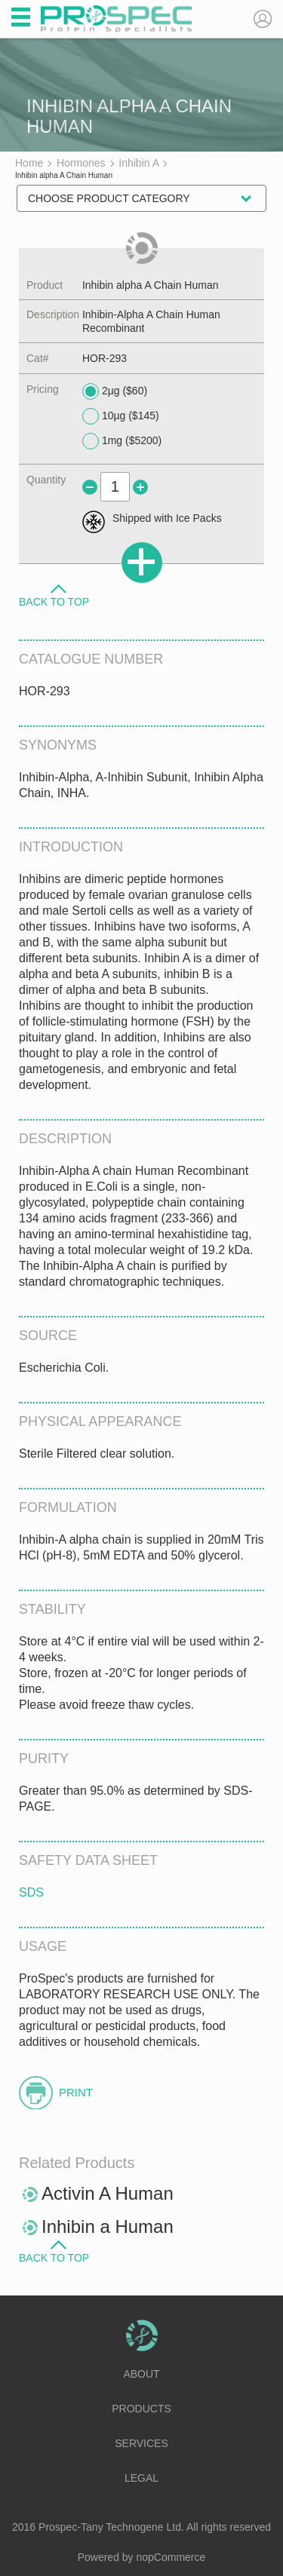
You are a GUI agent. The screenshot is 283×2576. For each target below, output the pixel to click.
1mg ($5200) (121, 441)
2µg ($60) (114, 391)
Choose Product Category (109, 198)
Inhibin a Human (108, 2226)
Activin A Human (108, 2193)
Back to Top (54, 601)
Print (76, 2092)
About (141, 2374)
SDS (31, 1892)
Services (141, 2443)
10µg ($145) (120, 416)
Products (141, 2409)
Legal (141, 2478)
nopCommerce (171, 2557)
